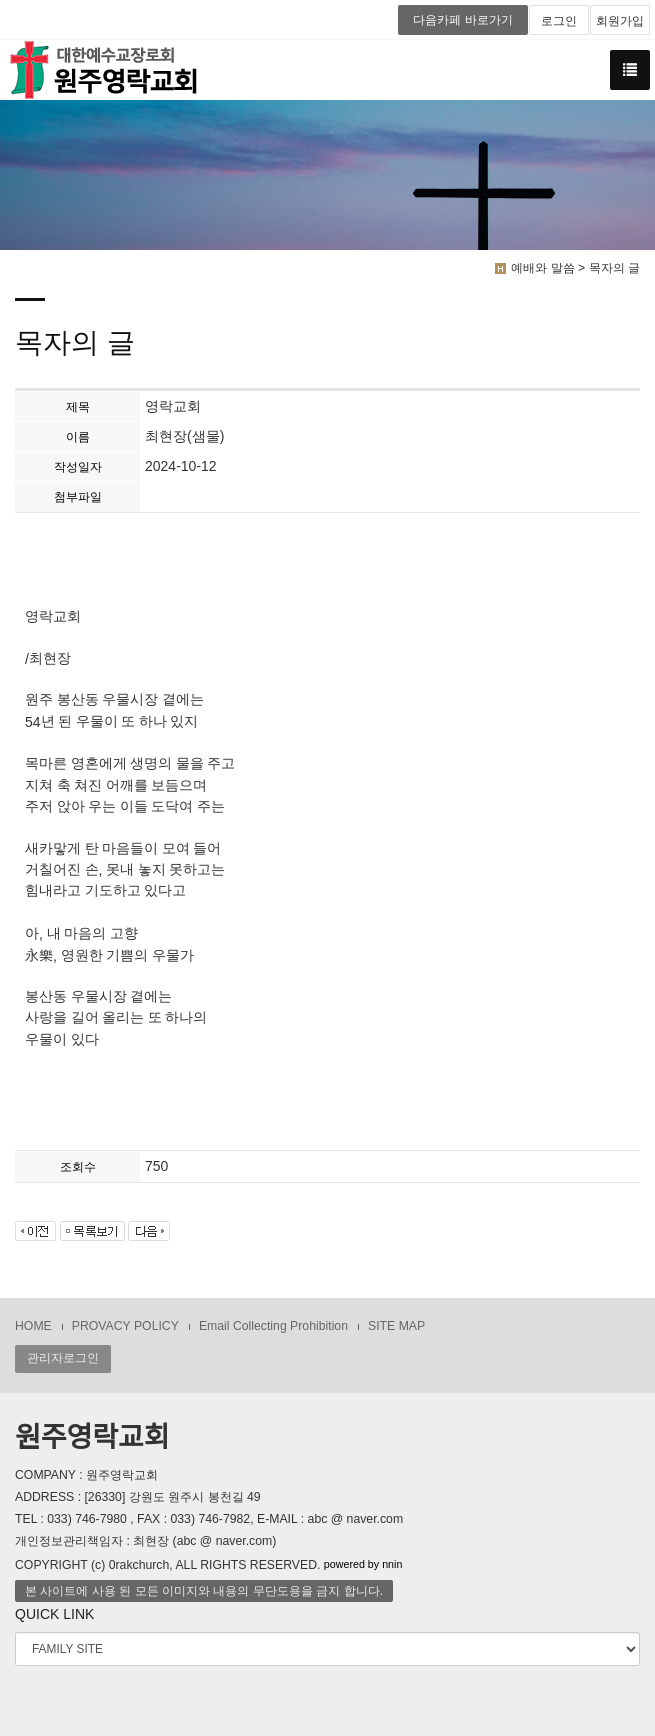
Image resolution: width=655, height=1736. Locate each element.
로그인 (559, 21)
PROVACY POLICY (125, 1326)
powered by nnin (363, 1564)
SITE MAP (396, 1326)
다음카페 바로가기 (462, 20)
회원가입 (620, 21)
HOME (33, 1326)
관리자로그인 (63, 1358)
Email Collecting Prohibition (273, 1326)
